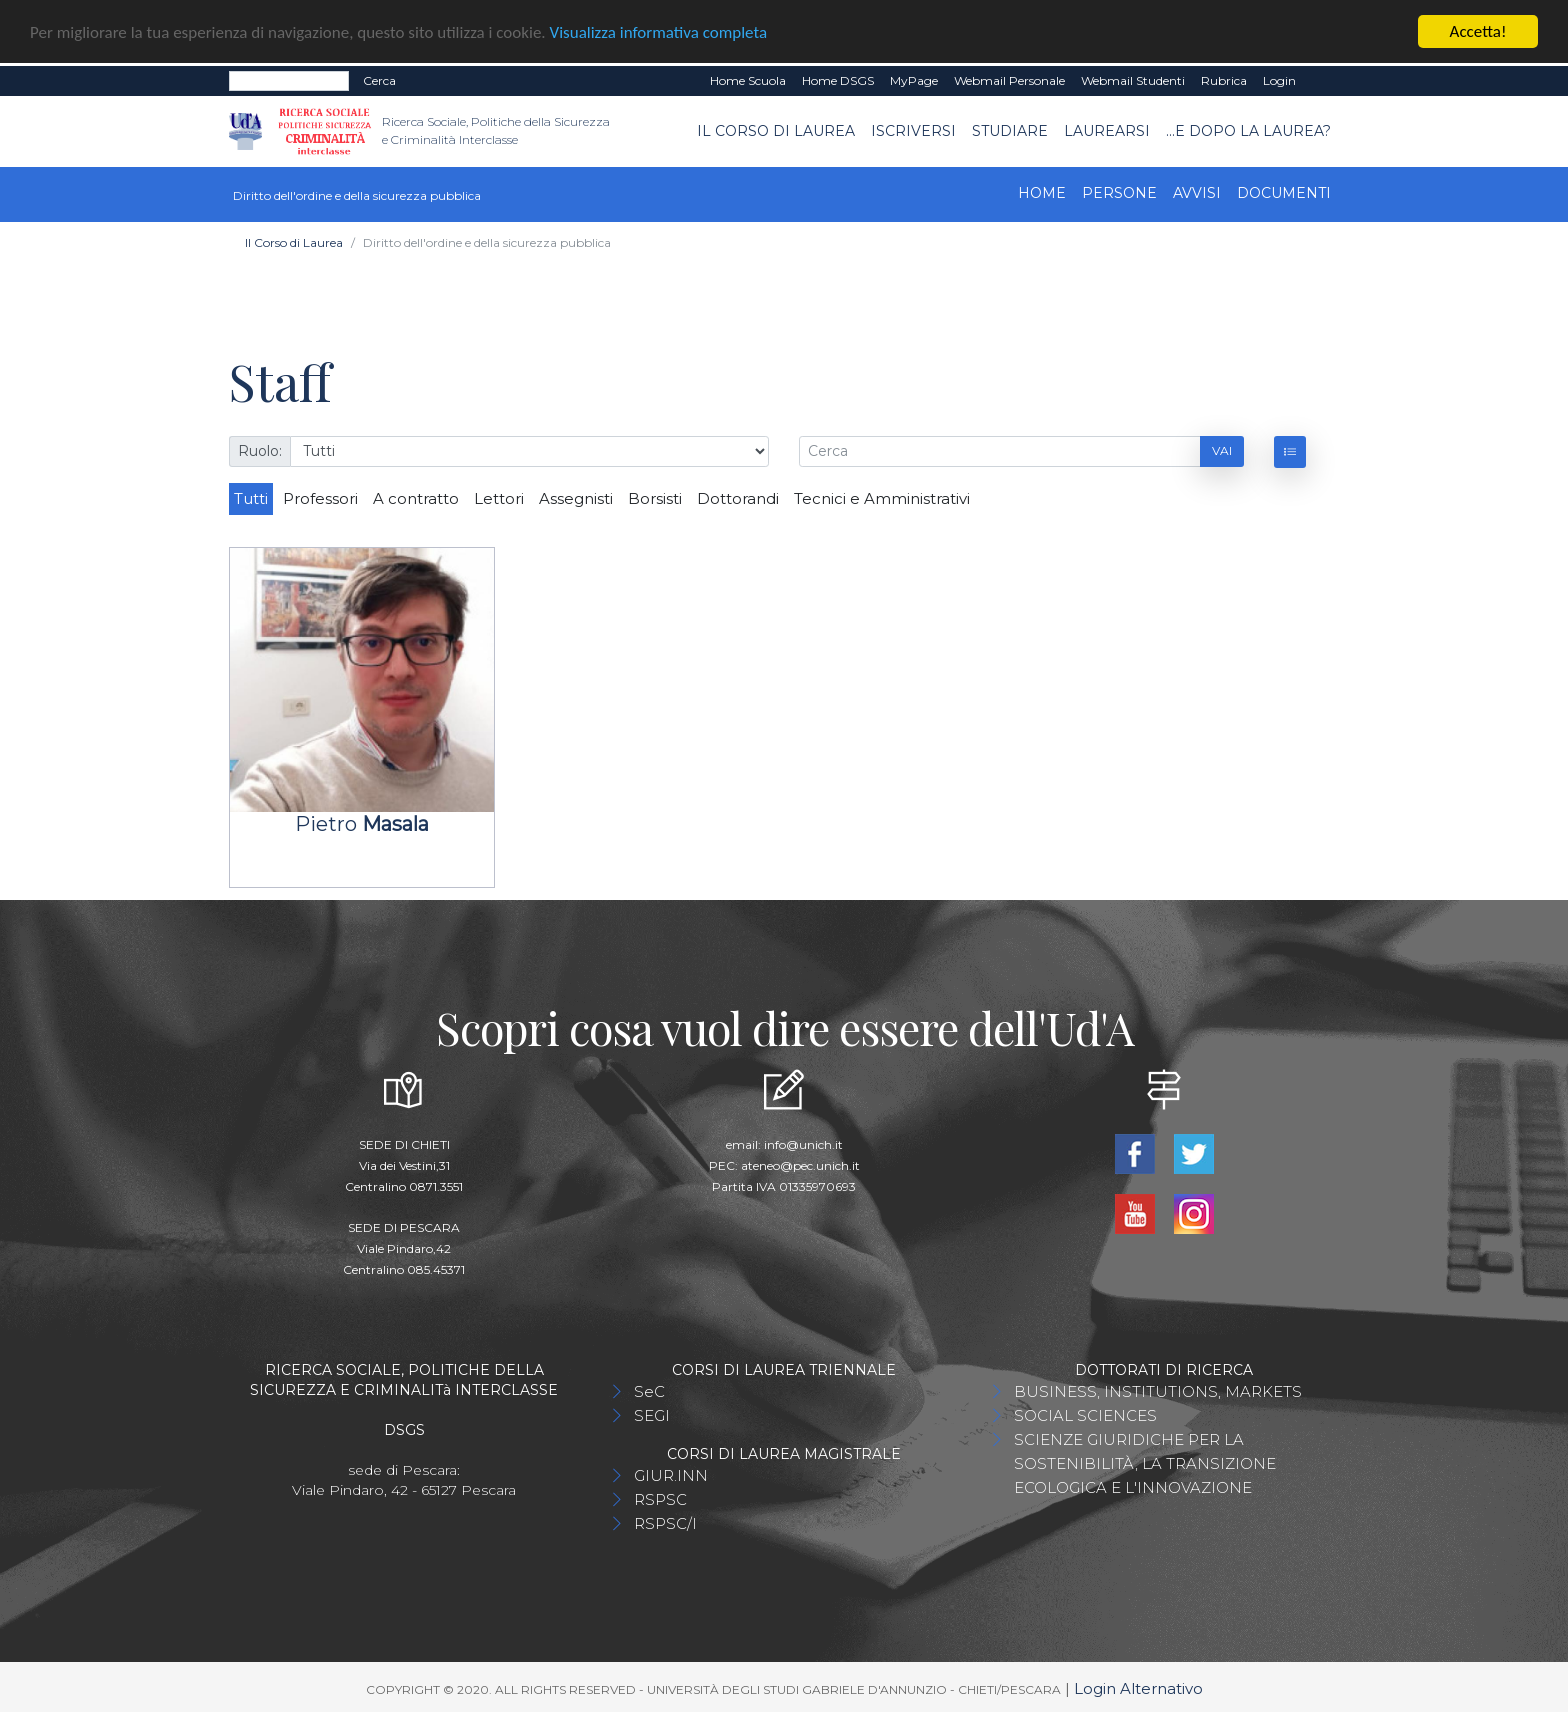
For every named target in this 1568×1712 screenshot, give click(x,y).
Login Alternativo (1138, 1687)
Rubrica (1224, 79)
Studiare (1010, 130)
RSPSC (660, 1498)
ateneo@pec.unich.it (800, 1164)
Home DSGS (838, 79)
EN (1321, 80)
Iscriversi (913, 130)
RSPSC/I (665, 1522)
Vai (1222, 450)
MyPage (914, 79)
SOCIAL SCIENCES (1085, 1414)
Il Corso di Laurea (776, 130)
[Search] (289, 80)
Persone (1119, 192)
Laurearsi (1107, 130)
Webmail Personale (1009, 79)
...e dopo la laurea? (1248, 130)
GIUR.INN (671, 1474)
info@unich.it (803, 1143)
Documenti (1284, 192)
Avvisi (1197, 192)
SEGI (652, 1414)
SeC (649, 1390)
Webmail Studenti (1133, 79)
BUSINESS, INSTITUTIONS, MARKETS (1158, 1390)
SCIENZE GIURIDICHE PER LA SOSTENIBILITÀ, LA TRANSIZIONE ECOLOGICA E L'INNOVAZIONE (1145, 1462)
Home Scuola (748, 79)
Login (1279, 79)
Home (1042, 192)
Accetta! (1478, 30)
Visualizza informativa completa (659, 31)
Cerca (379, 79)
